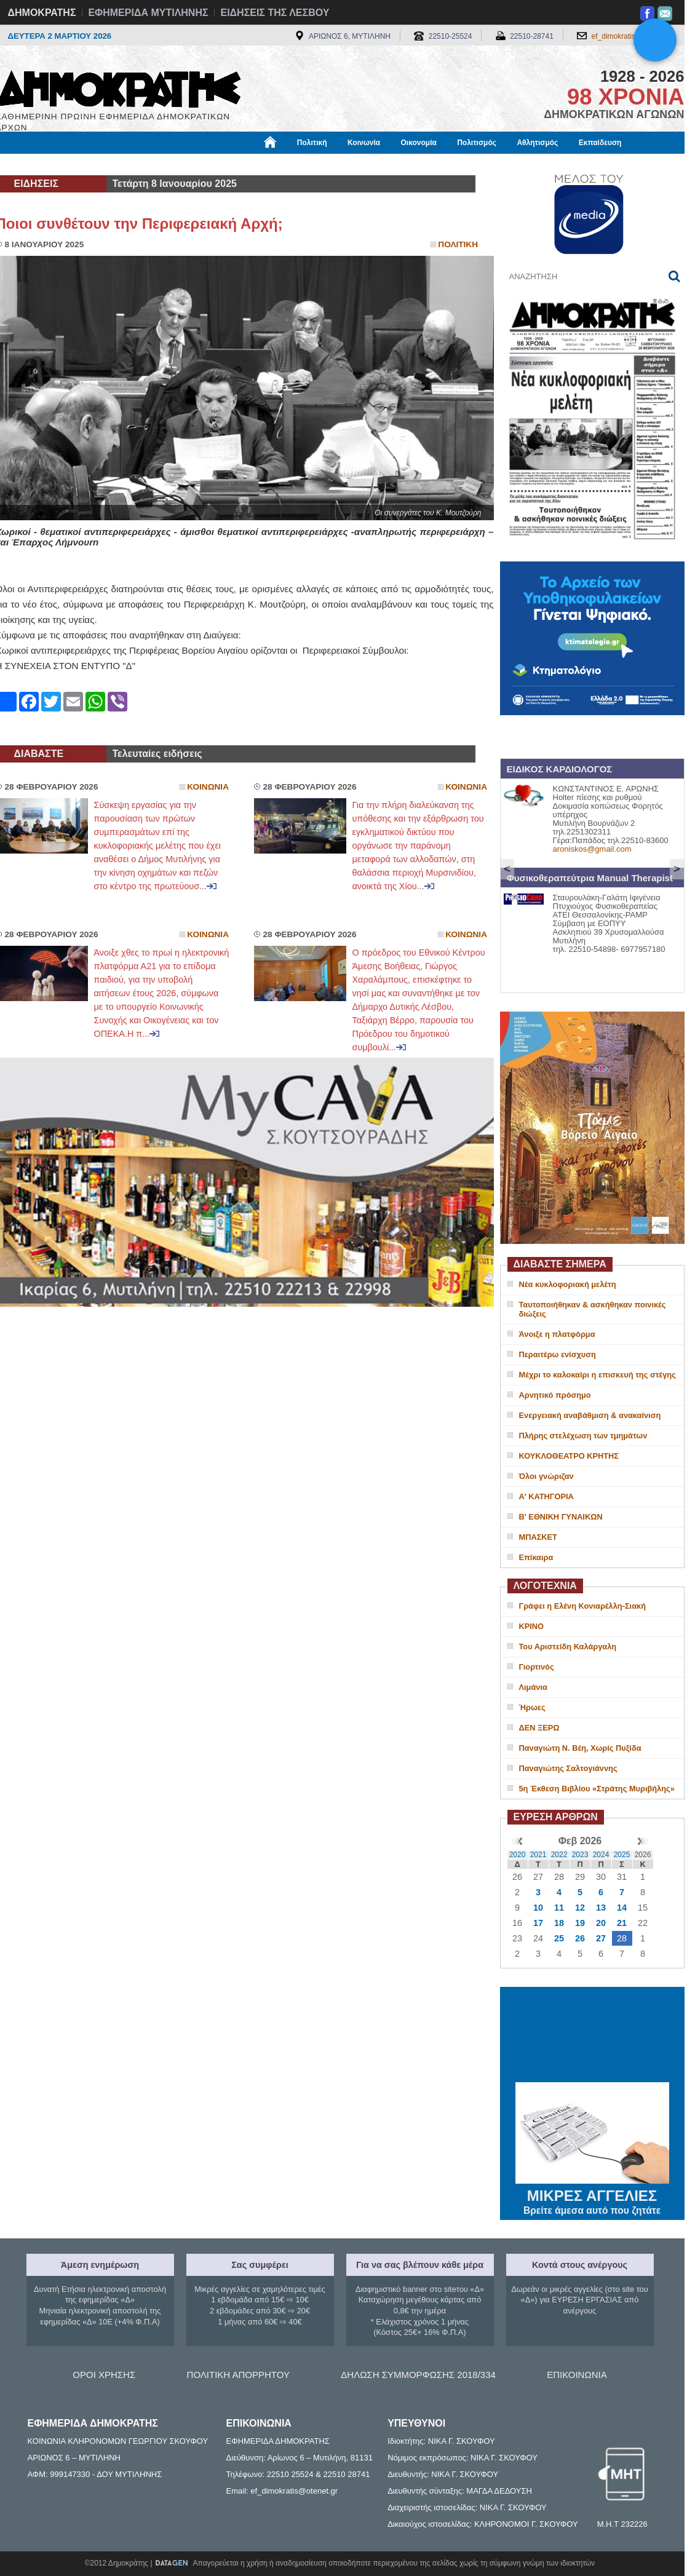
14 (622, 1907)
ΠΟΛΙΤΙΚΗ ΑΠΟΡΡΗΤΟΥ (238, 2374)
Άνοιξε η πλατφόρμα (557, 1334)
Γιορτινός (536, 1666)
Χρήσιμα (249, 164)
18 (559, 1923)
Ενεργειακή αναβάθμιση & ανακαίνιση (590, 1415)
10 (538, 1907)
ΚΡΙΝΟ (531, 1626)
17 (538, 1923)
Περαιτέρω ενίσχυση (557, 1354)
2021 (538, 1854)
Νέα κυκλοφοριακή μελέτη (567, 1284)
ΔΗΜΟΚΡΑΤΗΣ (42, 12)
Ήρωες (532, 1707)
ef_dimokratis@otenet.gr (632, 36)
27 (601, 1938)
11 (559, 1907)
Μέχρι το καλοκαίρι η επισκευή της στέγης (597, 1374)
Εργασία (94, 164)
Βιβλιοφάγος (152, 164)
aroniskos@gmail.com (592, 849)
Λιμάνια (533, 1687)
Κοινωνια (208, 786)
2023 (580, 1854)
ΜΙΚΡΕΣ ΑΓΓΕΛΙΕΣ (592, 2193)
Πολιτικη (458, 244)
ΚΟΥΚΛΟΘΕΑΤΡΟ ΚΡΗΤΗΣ (569, 1455)
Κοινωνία (364, 142)
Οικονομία (419, 142)
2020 (517, 1854)
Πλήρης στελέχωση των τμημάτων (583, 1435)
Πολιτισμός (476, 142)
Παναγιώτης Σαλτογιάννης (568, 1768)
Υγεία (204, 164)
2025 (622, 1854)
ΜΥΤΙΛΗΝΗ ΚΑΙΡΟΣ (592, 2036)
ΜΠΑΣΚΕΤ (538, 1537)
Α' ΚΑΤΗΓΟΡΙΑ (546, 1496)
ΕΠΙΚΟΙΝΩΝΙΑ (576, 2374)
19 (580, 1923)
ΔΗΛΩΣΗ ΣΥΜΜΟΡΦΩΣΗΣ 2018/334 (418, 2374)
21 (622, 1923)
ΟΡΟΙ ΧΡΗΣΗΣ (104, 2374)
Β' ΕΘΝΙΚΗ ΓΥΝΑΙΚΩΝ (561, 1516)
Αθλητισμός (537, 142)
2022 (559, 1854)
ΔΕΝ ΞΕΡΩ (539, 1727)
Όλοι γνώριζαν (546, 1476)
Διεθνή (296, 164)
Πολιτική (312, 142)
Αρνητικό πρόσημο (555, 1395)
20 (601, 1923)
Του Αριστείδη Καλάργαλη (568, 1646)
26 (580, 1938)
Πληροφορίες (352, 164)
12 (580, 1907)
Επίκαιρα (536, 1557)
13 (601, 1907)
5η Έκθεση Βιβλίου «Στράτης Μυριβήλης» (597, 1788)
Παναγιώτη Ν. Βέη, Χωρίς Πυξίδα (580, 1748)
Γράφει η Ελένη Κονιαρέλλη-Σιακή (582, 1606)
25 (559, 1938)
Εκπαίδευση (600, 142)
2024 (601, 1854)
